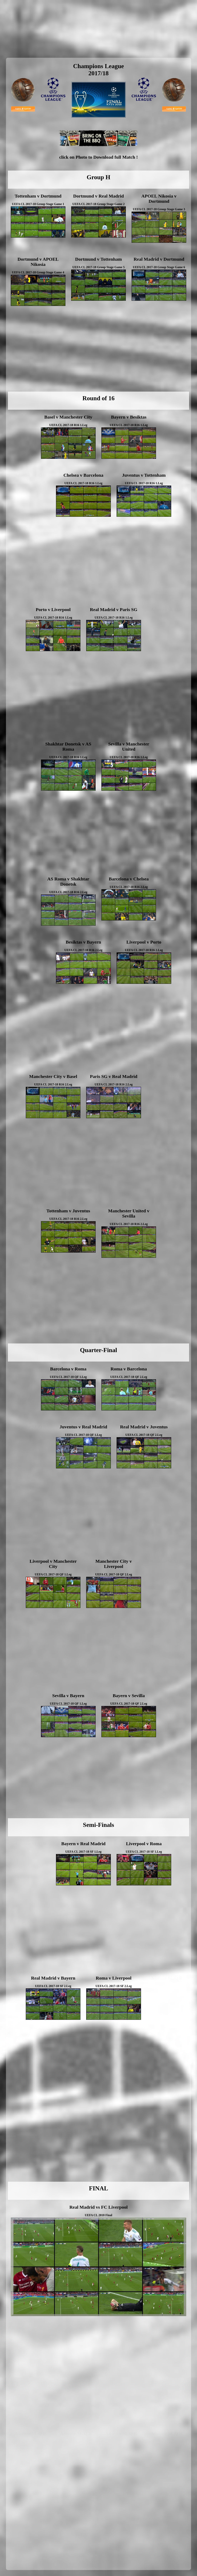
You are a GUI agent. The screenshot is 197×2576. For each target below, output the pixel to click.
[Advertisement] (98, 29)
